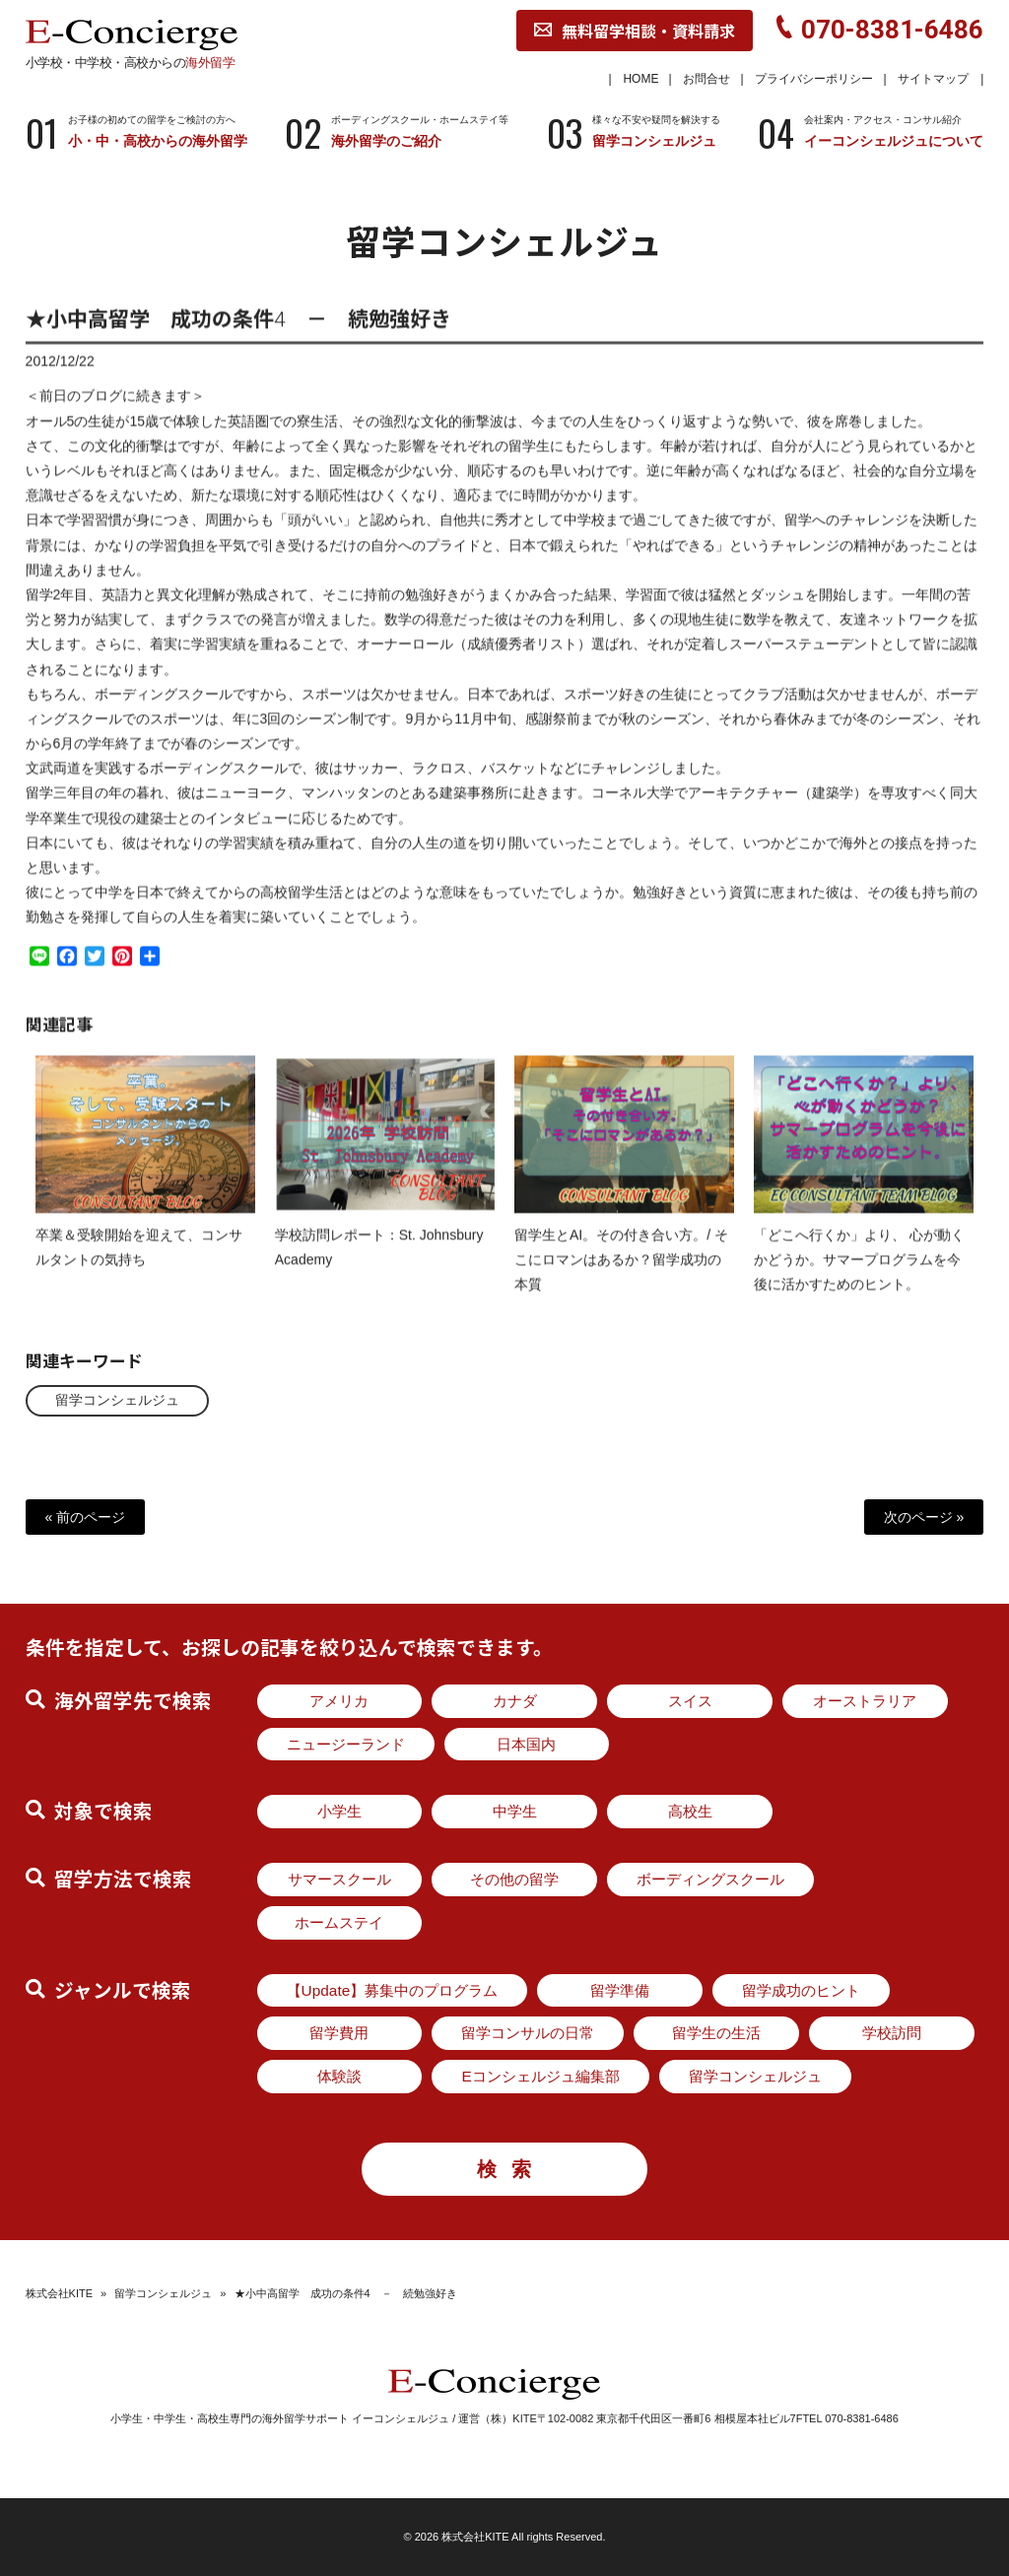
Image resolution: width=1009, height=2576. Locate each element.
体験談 (339, 2076)
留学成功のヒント (801, 1990)
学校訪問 (891, 2032)
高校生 (690, 1811)
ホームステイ (339, 1922)
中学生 (515, 1811)
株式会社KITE (59, 2293)
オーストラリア (864, 1700)
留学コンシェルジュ (117, 1400)
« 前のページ (85, 1517)
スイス (690, 1700)
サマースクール (339, 1879)
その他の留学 (514, 1879)
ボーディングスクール (710, 1879)
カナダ (515, 1700)
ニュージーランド (346, 1744)
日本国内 (526, 1744)
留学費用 (339, 2032)
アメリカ (339, 1700)
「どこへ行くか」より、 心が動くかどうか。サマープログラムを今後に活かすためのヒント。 (859, 1276)
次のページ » (924, 1517)
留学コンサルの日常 (527, 2032)
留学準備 (619, 1990)
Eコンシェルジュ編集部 (540, 2076)
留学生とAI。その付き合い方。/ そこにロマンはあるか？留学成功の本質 (621, 1276)
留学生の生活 (716, 2032)
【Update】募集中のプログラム (393, 1990)
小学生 (339, 1811)
